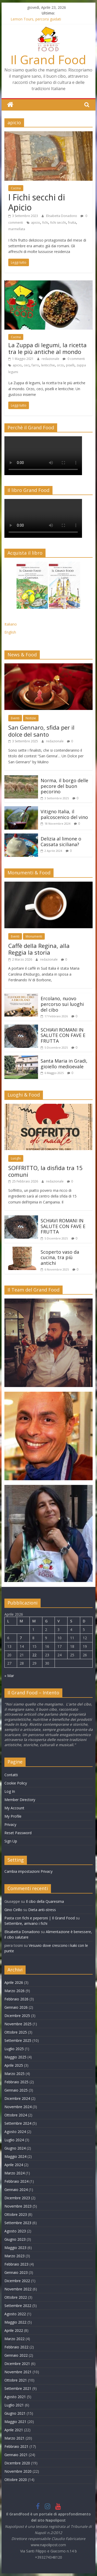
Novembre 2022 (18, 2289)
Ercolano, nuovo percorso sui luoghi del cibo (62, 1004)
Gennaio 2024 (16, 2189)
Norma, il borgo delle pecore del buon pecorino (64, 786)
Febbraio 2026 (16, 1999)
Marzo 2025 (14, 2073)
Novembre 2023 (18, 2206)
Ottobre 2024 (15, 2115)
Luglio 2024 (14, 2139)
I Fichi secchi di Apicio (36, 202)
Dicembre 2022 (17, 2280)
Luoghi (16, 1158)
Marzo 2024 (14, 2173)
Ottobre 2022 (15, 2297)
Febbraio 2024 (16, 2181)
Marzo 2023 (14, 2255)
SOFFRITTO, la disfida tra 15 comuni (45, 1171)
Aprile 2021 (13, 2429)
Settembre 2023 (17, 2222)
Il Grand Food (48, 60)
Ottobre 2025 (15, 2032)
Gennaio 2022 (16, 2355)
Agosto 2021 (15, 2396)
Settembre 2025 (17, 2040)
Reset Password (18, 1832)
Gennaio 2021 (16, 2454)
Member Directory (19, 1799)
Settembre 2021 (17, 2388)
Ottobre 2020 (15, 2479)
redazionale (51, 359)
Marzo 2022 (14, 2338)
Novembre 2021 (18, 2371)
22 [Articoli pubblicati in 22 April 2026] (34, 1654)
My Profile (12, 1816)
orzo (60, 365)
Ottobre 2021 (15, 2380)
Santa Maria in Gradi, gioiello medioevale (64, 1064)
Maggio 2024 (15, 2156)
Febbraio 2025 (16, 2081)
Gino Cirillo (13, 1909)
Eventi (15, 718)
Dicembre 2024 (17, 2098)
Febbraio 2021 (16, 2446)
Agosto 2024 (15, 2131)
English (10, 632)
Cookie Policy (15, 1783)
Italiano (10, 624)
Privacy (10, 1824)
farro (35, 365)
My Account (14, 1807)
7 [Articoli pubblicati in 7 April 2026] (21, 1637)
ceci (26, 365)
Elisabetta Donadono (62, 216)
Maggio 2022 (15, 2322)
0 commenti (74, 359)
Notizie (31, 718)
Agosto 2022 (15, 2313)
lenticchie (48, 365)
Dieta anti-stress (42, 1909)
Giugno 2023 (15, 2239)
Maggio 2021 (15, 2421)
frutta (72, 222)
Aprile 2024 (13, 2164)
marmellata (16, 229)
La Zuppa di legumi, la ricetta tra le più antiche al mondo (47, 348)
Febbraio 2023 (16, 2264)
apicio (35, 222)
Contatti (11, 1774)
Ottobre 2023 (15, 2214)
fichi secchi (58, 222)
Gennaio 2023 (16, 2272)
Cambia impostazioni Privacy (28, 1871)
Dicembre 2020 (17, 2463)
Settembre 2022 (17, 2305)
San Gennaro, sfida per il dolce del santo (41, 730)
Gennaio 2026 (16, 2007)
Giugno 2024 (15, 2148)
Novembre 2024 (18, 2106)
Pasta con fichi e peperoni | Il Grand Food (39, 1917)
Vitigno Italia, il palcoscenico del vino (64, 814)
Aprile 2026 (13, 1982)
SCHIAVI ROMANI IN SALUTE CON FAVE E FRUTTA (63, 1035)
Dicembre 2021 (17, 2363)
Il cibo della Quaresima (45, 1901)
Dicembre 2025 (17, 2015)
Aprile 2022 (13, 2330)
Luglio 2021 (14, 2405)
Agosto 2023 (15, 2231)
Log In (9, 1791)
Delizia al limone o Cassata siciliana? (61, 841)
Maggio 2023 (15, 2247)
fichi (45, 222)
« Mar (9, 1675)
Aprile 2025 (13, 2065)
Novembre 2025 (18, 2023)
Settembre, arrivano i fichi (25, 1923)
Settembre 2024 (17, 2123)
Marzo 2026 (14, 1990)
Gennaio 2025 (16, 2090)
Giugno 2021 (15, 2413)
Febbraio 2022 (16, 2347)
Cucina (16, 188)
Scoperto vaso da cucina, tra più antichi (60, 1257)
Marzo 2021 (14, 2438)
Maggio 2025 (15, 2057)
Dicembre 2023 (17, 2197)
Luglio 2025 (14, 2048)
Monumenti (34, 936)
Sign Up (10, 1841)
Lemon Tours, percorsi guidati (36, 19)
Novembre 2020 (18, 2471)
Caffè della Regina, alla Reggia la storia (39, 949)
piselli (70, 365)
